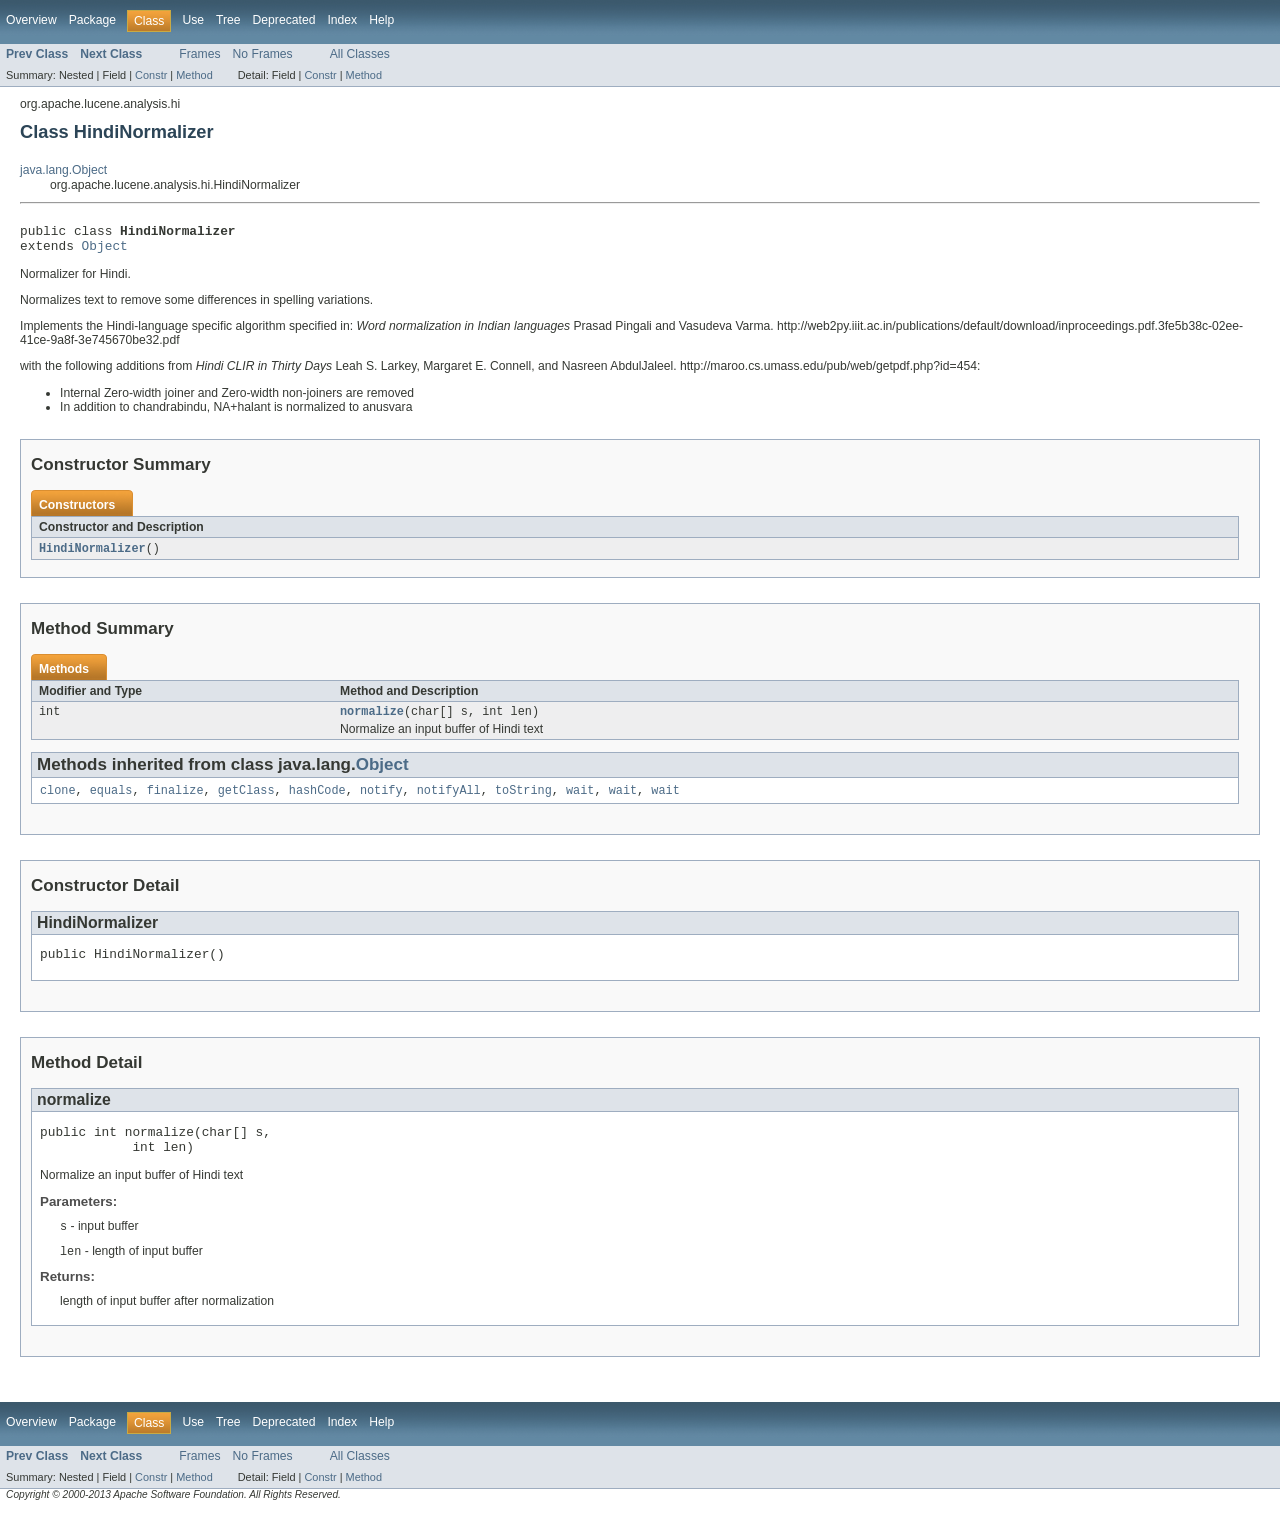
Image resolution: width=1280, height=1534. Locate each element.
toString (523, 801)
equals (111, 801)
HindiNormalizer (92, 555)
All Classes (360, 54)
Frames (199, 54)
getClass (246, 801)
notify (381, 801)
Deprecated (284, 20)
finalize (175, 801)
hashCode (317, 801)
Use (193, 20)
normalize (372, 720)
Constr (151, 75)
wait (580, 801)
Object (105, 251)
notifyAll (449, 801)
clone (58, 801)
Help (381, 20)
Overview (31, 20)
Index (342, 20)
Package (92, 20)
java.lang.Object (63, 170)
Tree (228, 20)
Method (194, 75)
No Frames (263, 54)
